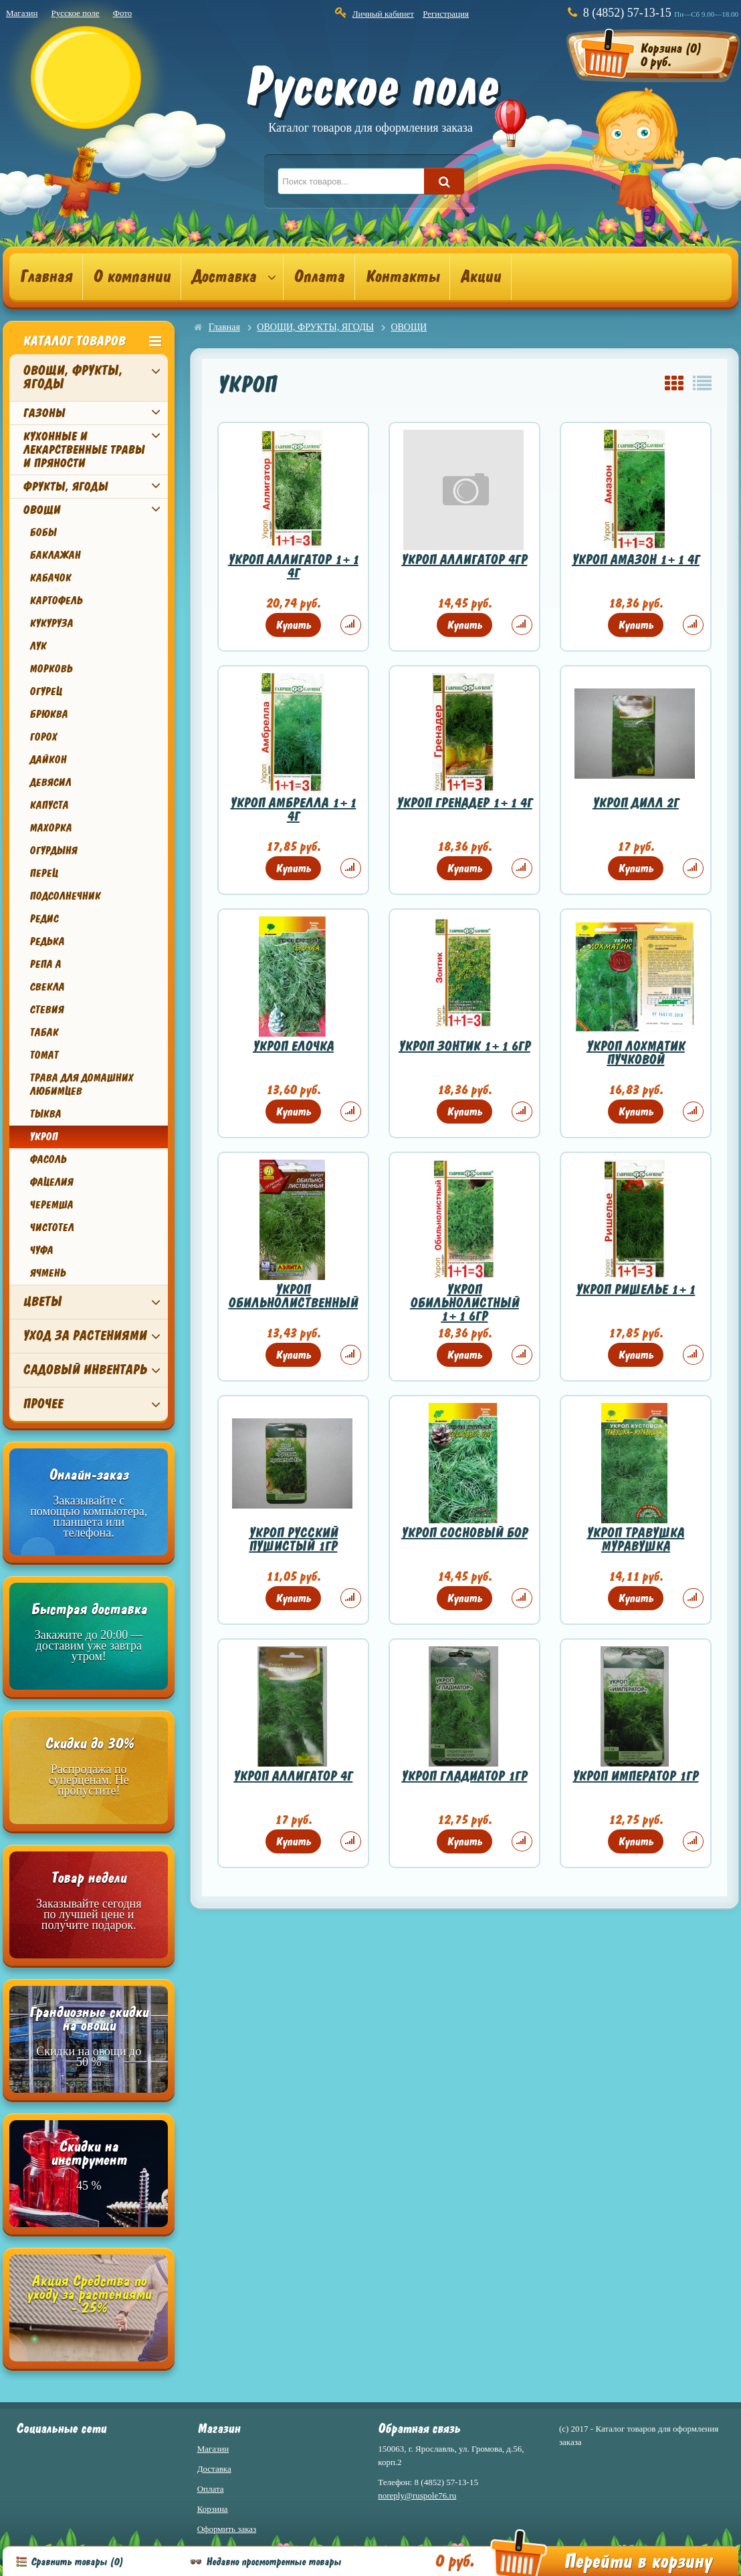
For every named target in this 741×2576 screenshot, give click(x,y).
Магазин (21, 13)
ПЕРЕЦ (43, 873)
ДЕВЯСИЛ (50, 782)
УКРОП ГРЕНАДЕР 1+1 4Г (464, 803)
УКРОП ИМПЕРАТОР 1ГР (635, 1776)
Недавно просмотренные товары (273, 2562)
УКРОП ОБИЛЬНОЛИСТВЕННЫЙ (293, 1296)
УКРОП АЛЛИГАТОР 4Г (292, 1776)
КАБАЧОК (50, 578)
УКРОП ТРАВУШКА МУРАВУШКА (635, 1540)
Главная (45, 276)
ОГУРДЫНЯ (53, 851)
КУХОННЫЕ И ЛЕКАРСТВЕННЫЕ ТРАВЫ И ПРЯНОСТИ (83, 450)
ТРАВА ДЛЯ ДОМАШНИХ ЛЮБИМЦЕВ (81, 1084)
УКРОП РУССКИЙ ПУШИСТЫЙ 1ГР (293, 1540)
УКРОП (43, 1137)
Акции (480, 276)
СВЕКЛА (46, 987)
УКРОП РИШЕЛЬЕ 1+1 (635, 1289)
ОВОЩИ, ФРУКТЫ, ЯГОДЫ (72, 377)
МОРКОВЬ (50, 669)
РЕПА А (45, 964)
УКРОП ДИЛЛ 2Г (636, 803)
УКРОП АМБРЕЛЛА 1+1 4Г (293, 810)
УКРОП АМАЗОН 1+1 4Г (636, 559)
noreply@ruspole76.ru (417, 2495)
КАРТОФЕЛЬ (55, 601)
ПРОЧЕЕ (43, 1404)
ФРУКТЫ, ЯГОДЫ (65, 486)
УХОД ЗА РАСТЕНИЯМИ (84, 1335)
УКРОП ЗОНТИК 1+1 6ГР (464, 1046)
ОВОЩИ (41, 510)
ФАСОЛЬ (47, 1159)
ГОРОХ (43, 737)
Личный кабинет (383, 14)
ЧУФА (41, 1250)
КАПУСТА (48, 805)
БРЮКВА (48, 714)
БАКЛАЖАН (54, 555)
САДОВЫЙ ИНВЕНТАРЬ (84, 1370)
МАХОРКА (50, 828)
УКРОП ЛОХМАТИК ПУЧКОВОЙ (636, 1053)
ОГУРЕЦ (45, 691)
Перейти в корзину (638, 2562)
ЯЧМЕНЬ (47, 1273)
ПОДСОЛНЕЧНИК (64, 896)
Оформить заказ (227, 2529)
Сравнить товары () (77, 2562)
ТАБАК (43, 1032)
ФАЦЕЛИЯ (51, 1182)
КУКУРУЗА (51, 623)
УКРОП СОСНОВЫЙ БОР (464, 1533)
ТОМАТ (43, 1055)
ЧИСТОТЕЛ (51, 1228)
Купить (293, 625)
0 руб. (454, 2561)
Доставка (223, 276)
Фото (122, 13)
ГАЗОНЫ (44, 413)
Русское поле (75, 13)
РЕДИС (43, 919)
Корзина (212, 2509)
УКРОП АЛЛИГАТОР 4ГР (464, 559)
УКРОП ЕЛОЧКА (293, 1046)
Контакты (402, 276)
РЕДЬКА (46, 941)
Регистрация (446, 14)
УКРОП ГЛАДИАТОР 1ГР (464, 1776)
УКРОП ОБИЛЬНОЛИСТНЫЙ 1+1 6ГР (464, 1303)
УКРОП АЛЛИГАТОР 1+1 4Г (293, 566)
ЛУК (37, 646)
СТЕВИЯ (46, 1010)
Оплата (319, 276)
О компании (132, 276)
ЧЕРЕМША (51, 1205)
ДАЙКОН (47, 760)
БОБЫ (42, 532)
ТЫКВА (45, 1114)
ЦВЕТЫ (42, 1301)
